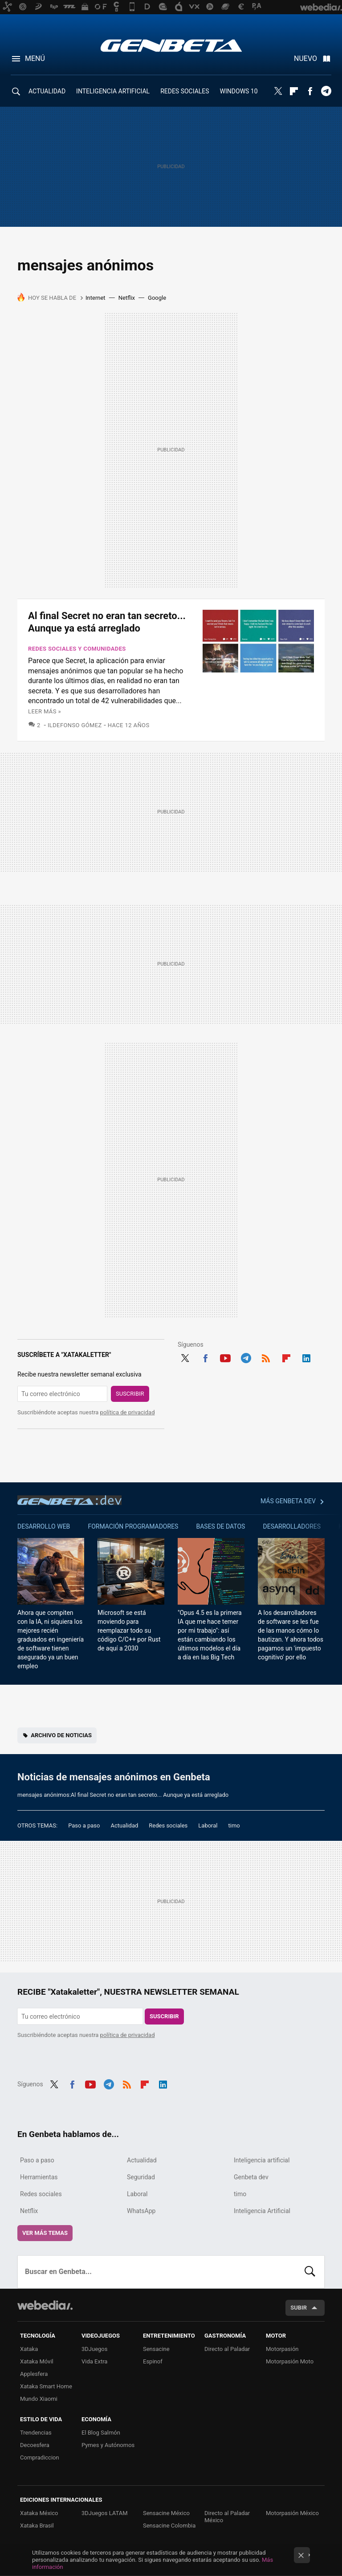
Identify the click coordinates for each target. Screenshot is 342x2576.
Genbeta (171, 45)
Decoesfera (34, 2445)
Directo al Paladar (227, 2349)
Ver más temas (45, 2233)
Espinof (153, 2361)
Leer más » (44, 711)
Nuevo (305, 58)
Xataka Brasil (37, 2525)
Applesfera (34, 2374)
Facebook (310, 91)
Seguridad (141, 2177)
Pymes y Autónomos (107, 2445)
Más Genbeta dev (288, 1501)
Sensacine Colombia (169, 2525)
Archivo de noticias (61, 1735)
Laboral (207, 1825)
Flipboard (294, 91)
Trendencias (36, 2432)
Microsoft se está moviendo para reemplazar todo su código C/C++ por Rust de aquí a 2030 (129, 1630)
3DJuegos (94, 2349)
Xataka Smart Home (46, 2386)
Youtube (225, 1357)
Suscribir (130, 1393)
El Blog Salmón (100, 2432)
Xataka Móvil (36, 2361)
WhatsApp (141, 2210)
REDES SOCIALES (184, 91)
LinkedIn (306, 1357)
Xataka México (39, 2513)
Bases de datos (220, 1526)
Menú (35, 58)
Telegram (326, 91)
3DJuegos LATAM (104, 2513)
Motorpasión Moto (290, 2361)
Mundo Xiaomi (38, 2398)
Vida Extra (94, 2361)
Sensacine (156, 2349)
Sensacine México (166, 2513)
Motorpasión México (292, 2513)
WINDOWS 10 (239, 91)
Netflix (126, 297)
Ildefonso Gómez (75, 725)
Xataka (29, 2349)
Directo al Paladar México (227, 2517)
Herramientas (39, 2177)
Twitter (278, 91)
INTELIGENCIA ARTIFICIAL (113, 91)
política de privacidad (127, 1412)
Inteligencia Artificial (262, 2210)
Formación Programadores (133, 1526)
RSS (266, 1357)
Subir (298, 2307)
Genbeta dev (69, 1500)
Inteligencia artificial (261, 2160)
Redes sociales (168, 1825)
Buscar (310, 2272)
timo (234, 1825)
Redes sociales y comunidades (77, 648)
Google (157, 297)
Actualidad (124, 1825)
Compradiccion (39, 2457)
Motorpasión (282, 2349)
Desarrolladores (292, 1526)
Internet (96, 297)
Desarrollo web (43, 1526)
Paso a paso (84, 1825)
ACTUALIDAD (46, 91)
